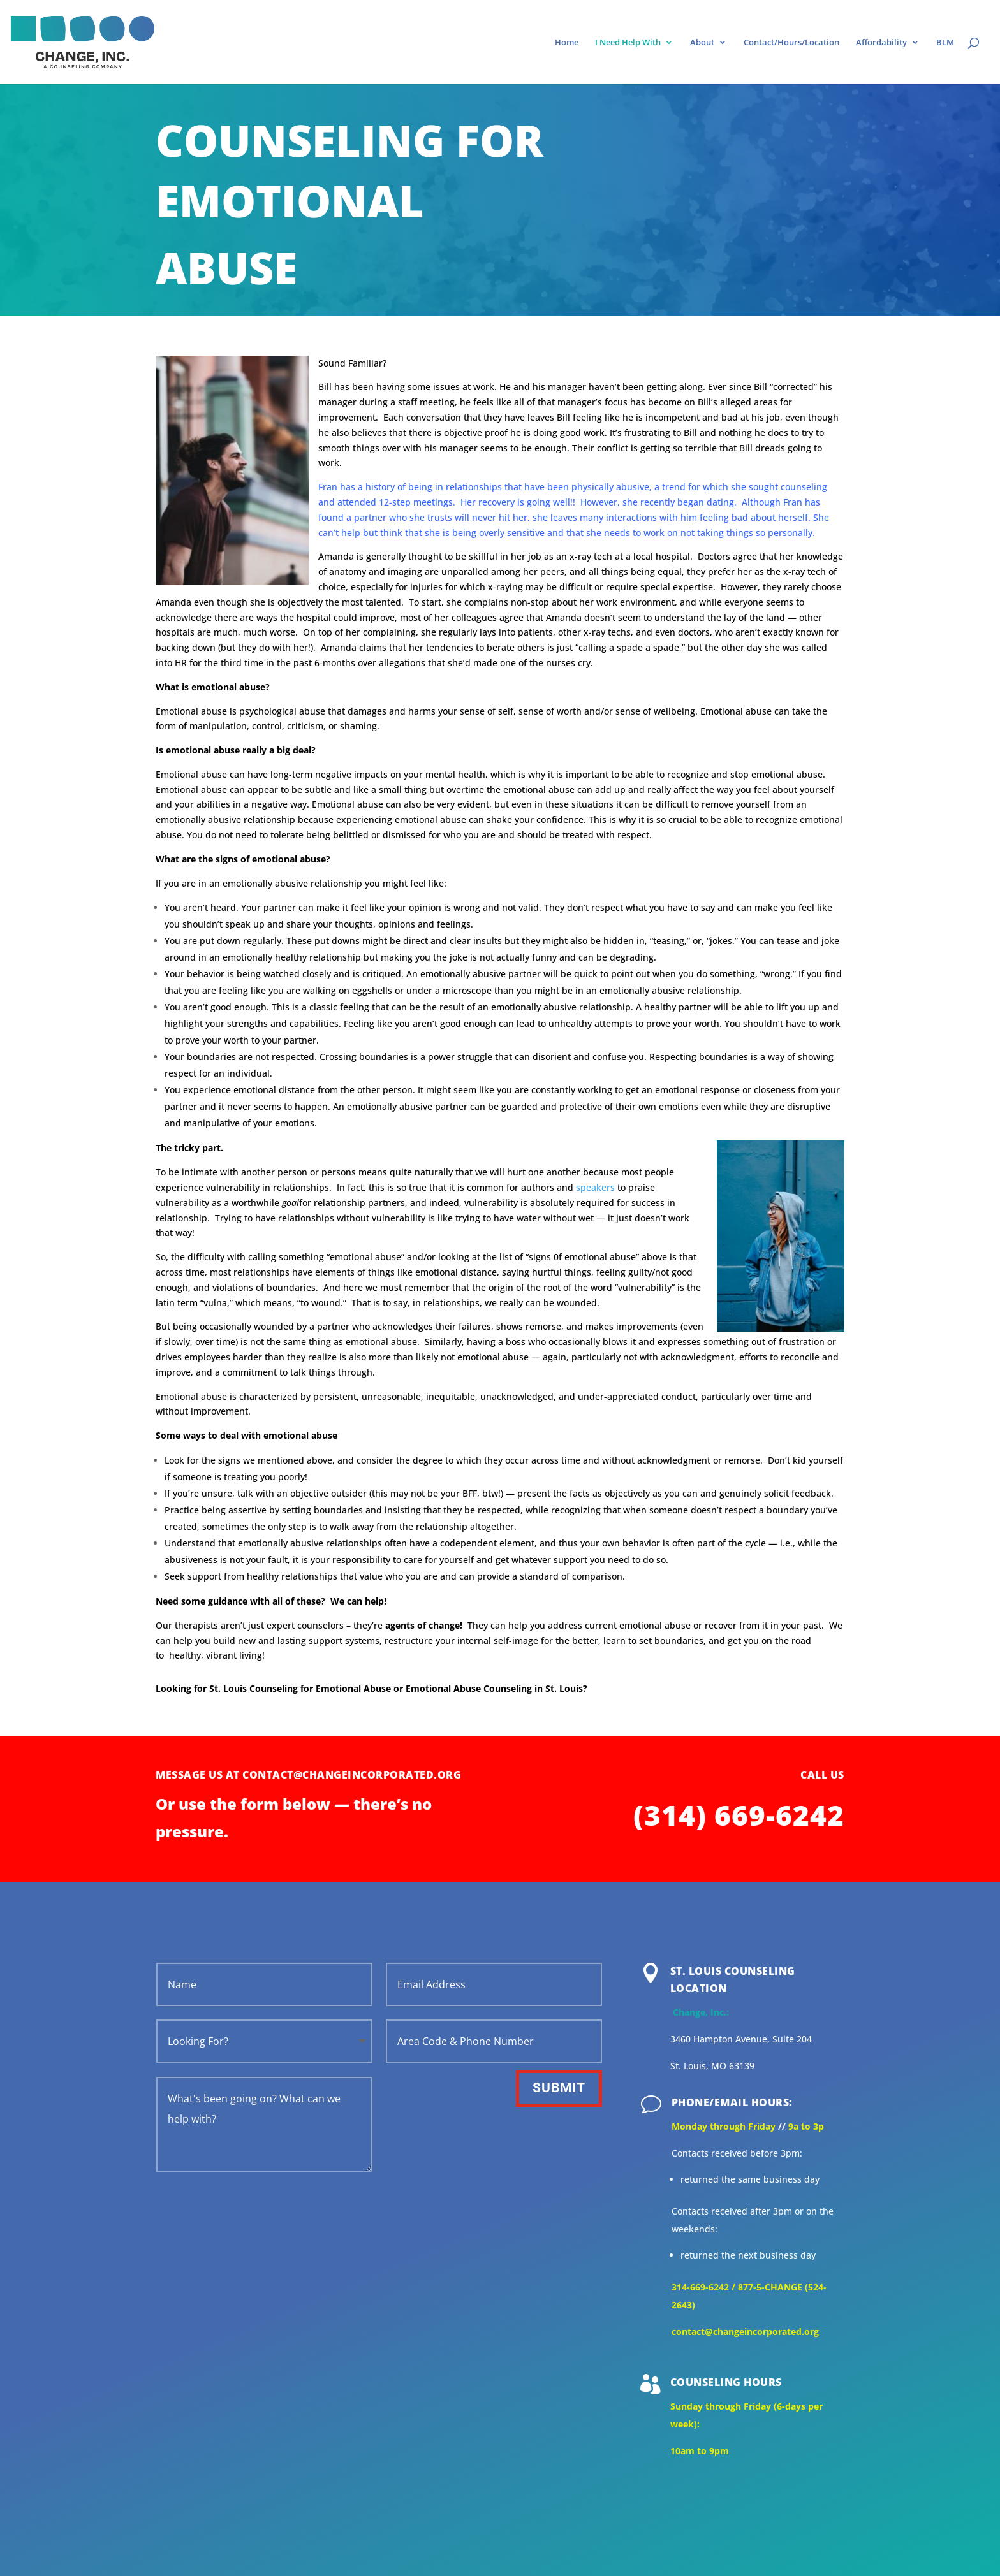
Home (566, 43)
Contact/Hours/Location (791, 43)
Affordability (881, 43)
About (702, 43)
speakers (595, 1187)
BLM (945, 43)
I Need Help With (628, 43)
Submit (559, 2087)
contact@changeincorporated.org (745, 2331)
